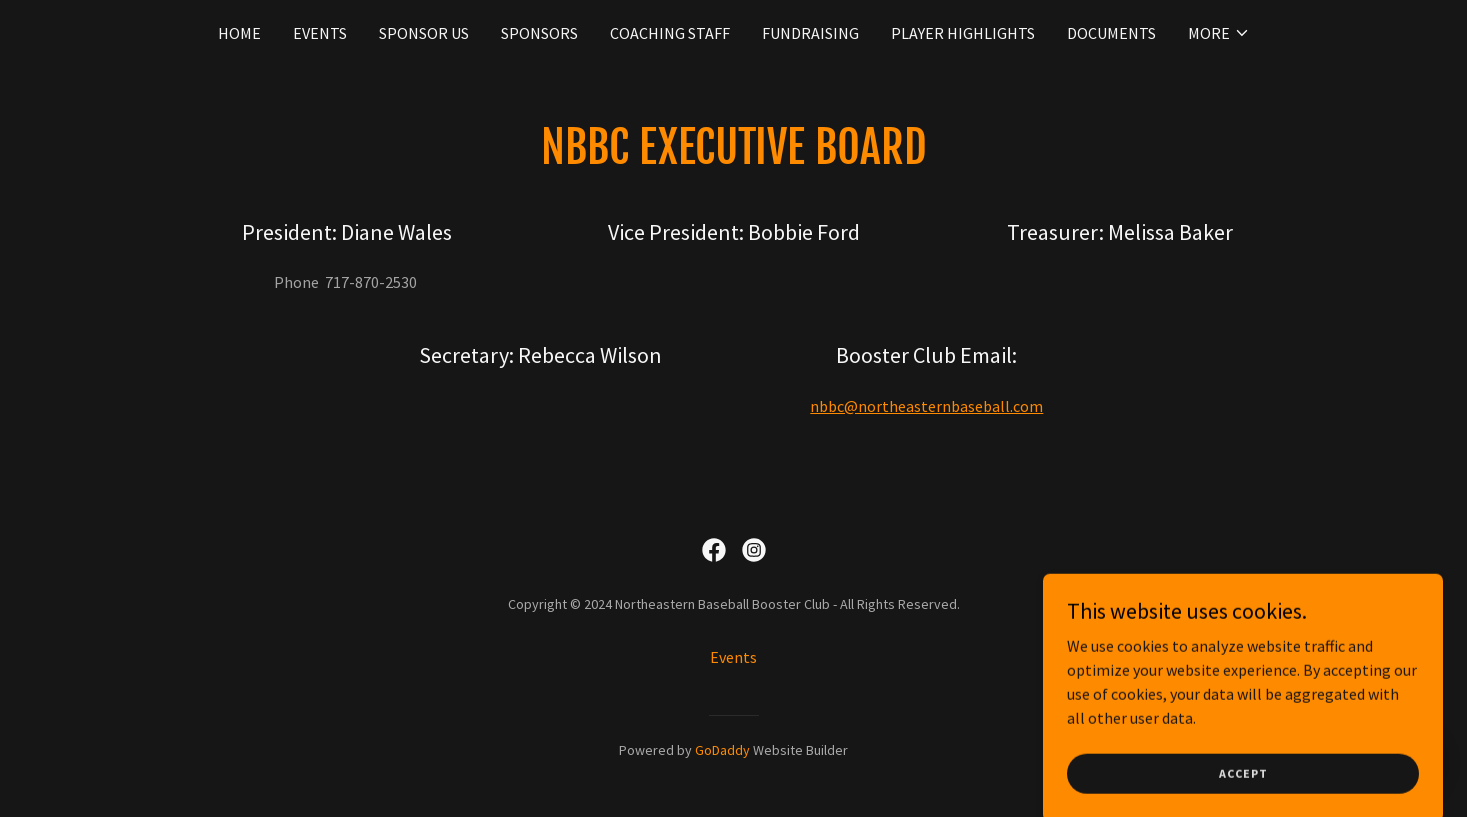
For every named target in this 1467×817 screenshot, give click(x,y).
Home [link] (239, 33)
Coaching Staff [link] (670, 33)
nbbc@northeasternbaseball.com (926, 406)
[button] (1219, 33)
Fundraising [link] (810, 33)
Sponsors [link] (539, 33)
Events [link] (320, 33)
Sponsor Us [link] (424, 33)
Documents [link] (1111, 33)
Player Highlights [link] (963, 33)
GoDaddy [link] (722, 750)
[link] (714, 550)
